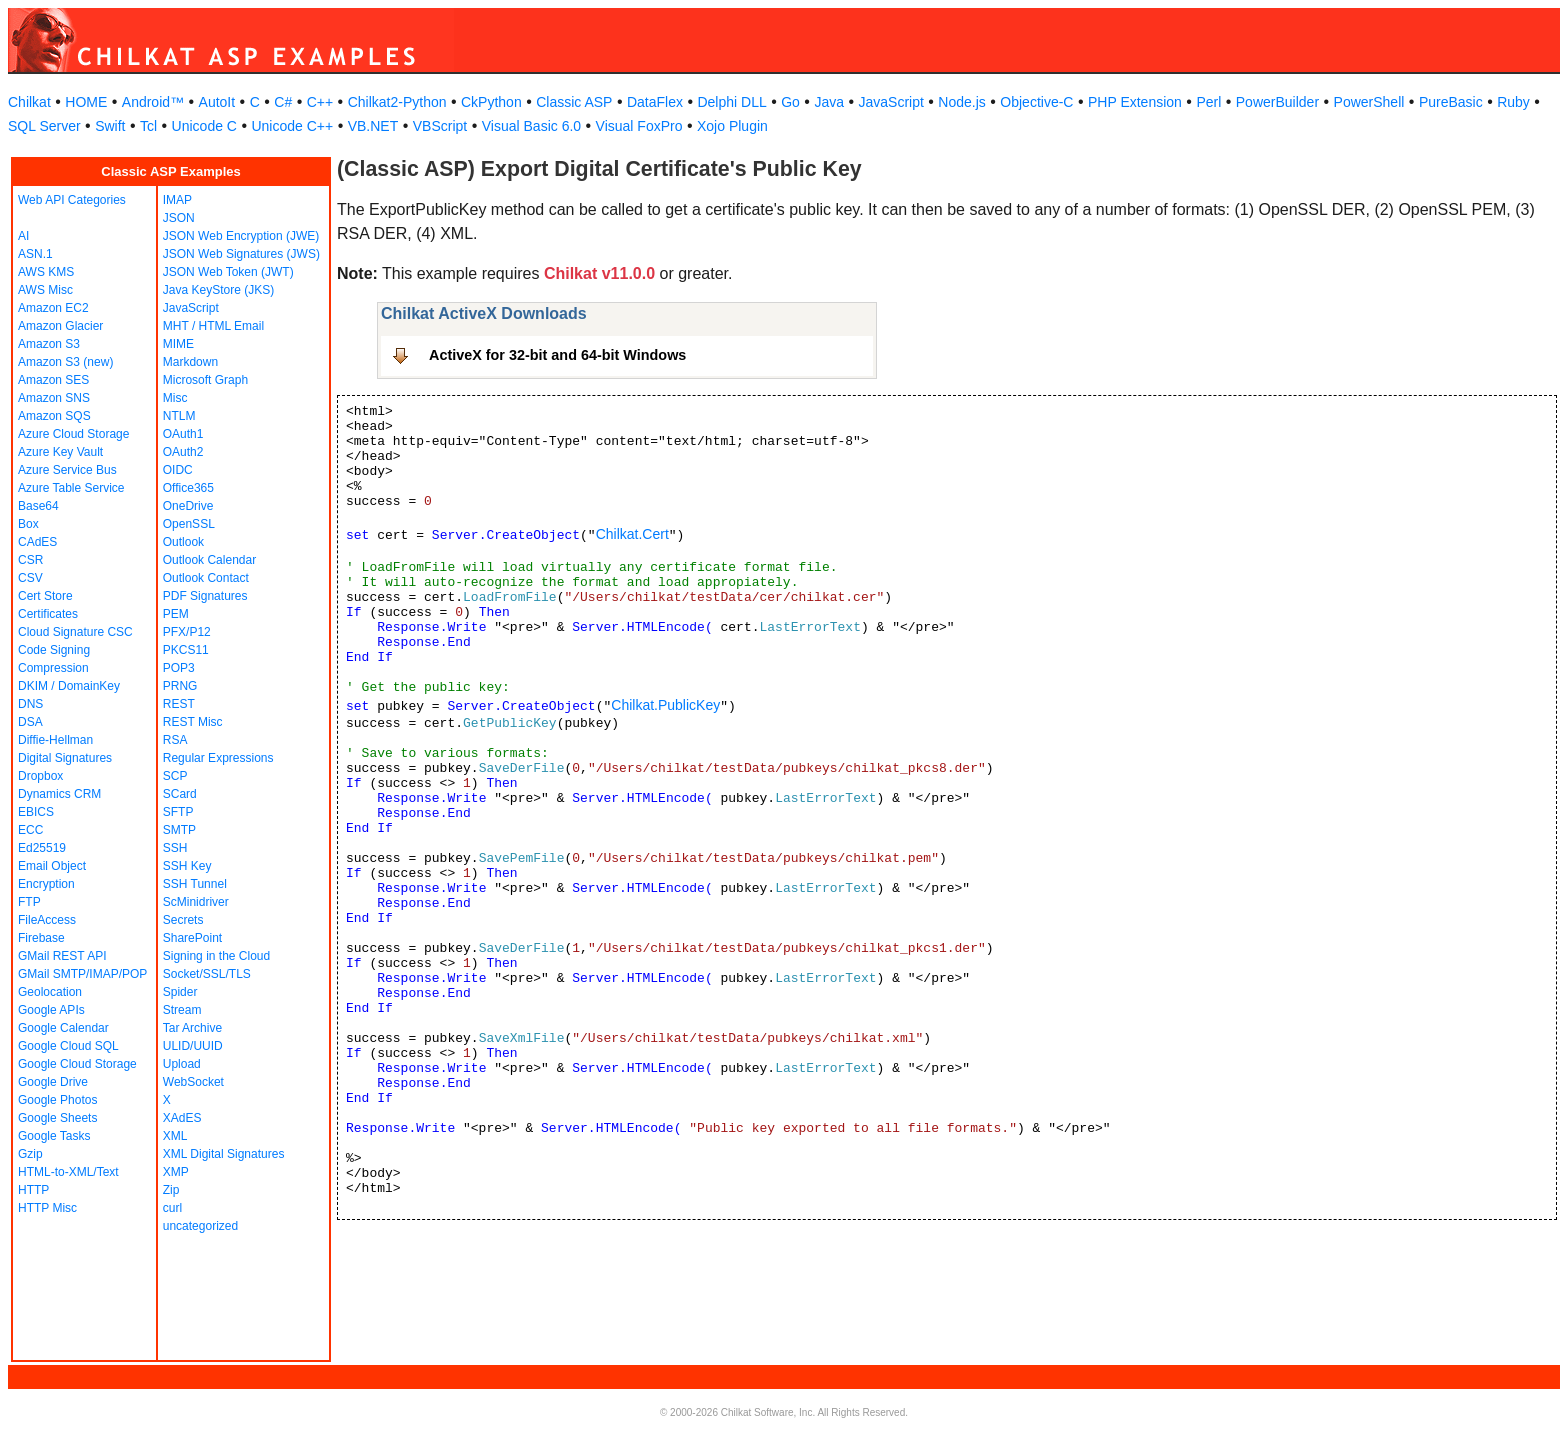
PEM (176, 614)
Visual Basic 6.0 (531, 126)
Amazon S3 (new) (65, 362)
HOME (86, 102)
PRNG (180, 686)
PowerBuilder (1277, 102)
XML (175, 1136)
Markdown (190, 362)
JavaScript (891, 102)
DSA (30, 722)
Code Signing (54, 650)
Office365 (188, 488)
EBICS (36, 812)
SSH (175, 848)
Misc (175, 398)
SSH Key (187, 866)
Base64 (38, 506)
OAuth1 (183, 434)
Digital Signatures (65, 758)
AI (23, 236)
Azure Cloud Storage (73, 434)
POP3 (179, 668)
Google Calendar (63, 1028)
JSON (179, 218)
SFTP (178, 812)
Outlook (183, 542)
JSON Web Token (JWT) (228, 272)
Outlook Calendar (209, 560)
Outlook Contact (206, 578)
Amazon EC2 (53, 308)
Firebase (41, 938)
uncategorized (200, 1226)
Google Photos (57, 1100)
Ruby (1513, 102)
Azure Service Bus (67, 470)
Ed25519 (42, 848)
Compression (53, 668)
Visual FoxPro (639, 126)
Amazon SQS (54, 416)
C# (283, 102)
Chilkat (29, 102)
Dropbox (40, 776)
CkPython (491, 102)
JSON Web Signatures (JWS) (241, 254)
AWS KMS (46, 272)
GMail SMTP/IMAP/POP (82, 974)
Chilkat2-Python (397, 102)
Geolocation (50, 992)
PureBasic (1451, 102)
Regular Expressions (218, 758)
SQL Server (44, 126)
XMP (176, 1172)
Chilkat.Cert (632, 534)
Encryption (46, 884)
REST (179, 704)
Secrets (183, 920)
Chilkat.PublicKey (665, 705)
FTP (29, 902)
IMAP (177, 200)
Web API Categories (72, 200)
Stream (182, 1010)
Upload (182, 1064)
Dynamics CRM (59, 794)
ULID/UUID (193, 1046)
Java (829, 102)
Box (28, 524)
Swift (110, 126)
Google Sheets (57, 1118)
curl (172, 1208)
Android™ (153, 102)
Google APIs (51, 1010)
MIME (178, 344)
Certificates (48, 614)
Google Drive (53, 1082)
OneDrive (188, 506)
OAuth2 (183, 452)
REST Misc (193, 722)
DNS (30, 704)
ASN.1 (35, 254)
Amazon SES (53, 380)
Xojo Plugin (732, 126)
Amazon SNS (54, 398)
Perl (1208, 102)
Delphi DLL (731, 102)
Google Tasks (54, 1136)
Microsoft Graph (205, 380)
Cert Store (45, 596)
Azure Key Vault (60, 452)
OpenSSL (189, 524)
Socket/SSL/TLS (207, 974)
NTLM (179, 416)
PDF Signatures (205, 596)
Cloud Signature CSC (75, 632)
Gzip (30, 1154)
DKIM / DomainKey (69, 686)
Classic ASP (574, 102)
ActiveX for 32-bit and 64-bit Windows (557, 355)
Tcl (148, 126)
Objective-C (1036, 102)
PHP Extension (1135, 102)
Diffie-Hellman (55, 740)
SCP (175, 776)
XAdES (182, 1118)
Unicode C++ (292, 126)
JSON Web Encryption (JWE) (241, 236)
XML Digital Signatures (224, 1154)
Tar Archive (192, 1028)
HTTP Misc (47, 1208)
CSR (30, 560)
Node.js (961, 102)
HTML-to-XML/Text (68, 1172)
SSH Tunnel (195, 884)
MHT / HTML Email (213, 326)
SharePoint (192, 938)
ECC (30, 830)
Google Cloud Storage (77, 1064)
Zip (171, 1190)
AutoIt (217, 102)
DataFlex (655, 102)
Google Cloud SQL (68, 1046)
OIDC (178, 470)
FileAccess (47, 920)
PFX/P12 (187, 632)
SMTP (179, 830)
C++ (320, 102)
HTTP (33, 1190)
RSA (175, 740)
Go (790, 102)
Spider (180, 992)
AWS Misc (45, 290)
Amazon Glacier (60, 326)
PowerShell (1369, 102)
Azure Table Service (71, 488)
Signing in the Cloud (216, 956)
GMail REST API (62, 956)
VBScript (440, 126)
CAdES (37, 542)
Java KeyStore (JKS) (218, 290)
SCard (180, 794)
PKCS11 (186, 650)
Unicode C (204, 126)
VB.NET (373, 126)
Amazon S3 (49, 344)
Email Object (52, 866)
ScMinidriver (196, 902)
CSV (30, 578)
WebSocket (193, 1082)
